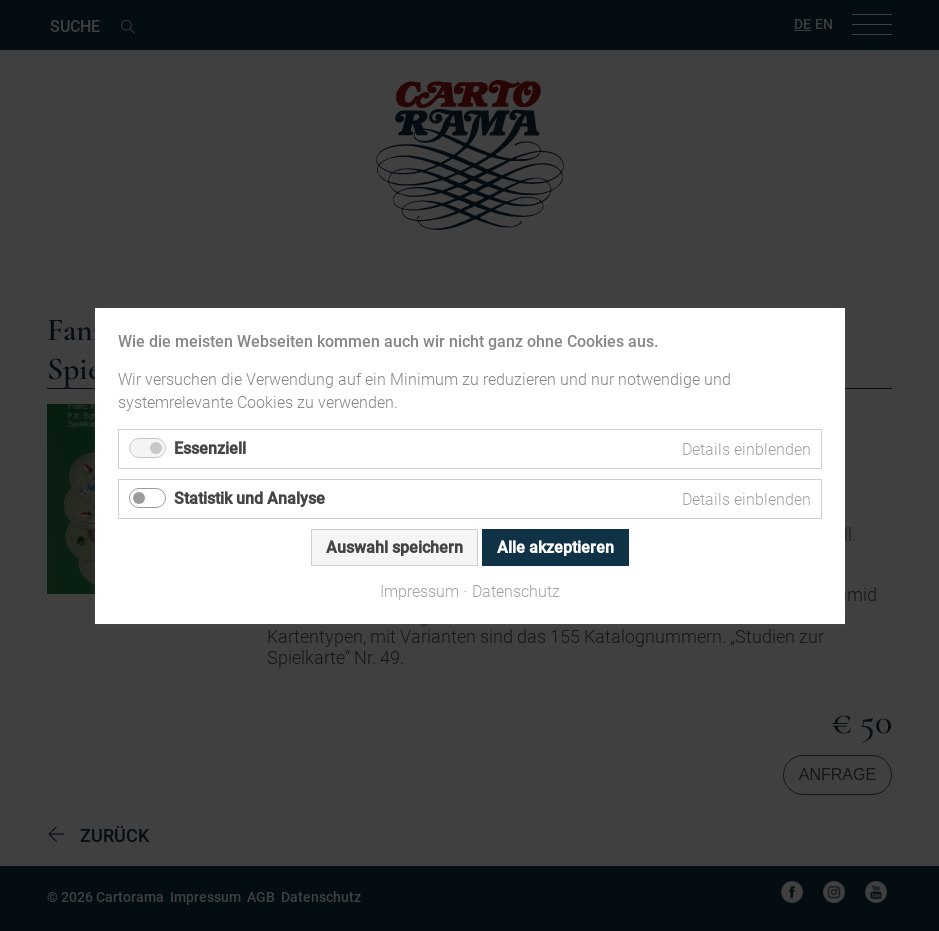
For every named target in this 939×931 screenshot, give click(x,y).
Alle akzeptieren (555, 547)
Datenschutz (516, 590)
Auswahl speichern (394, 547)
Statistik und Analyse (249, 498)
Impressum (419, 590)
